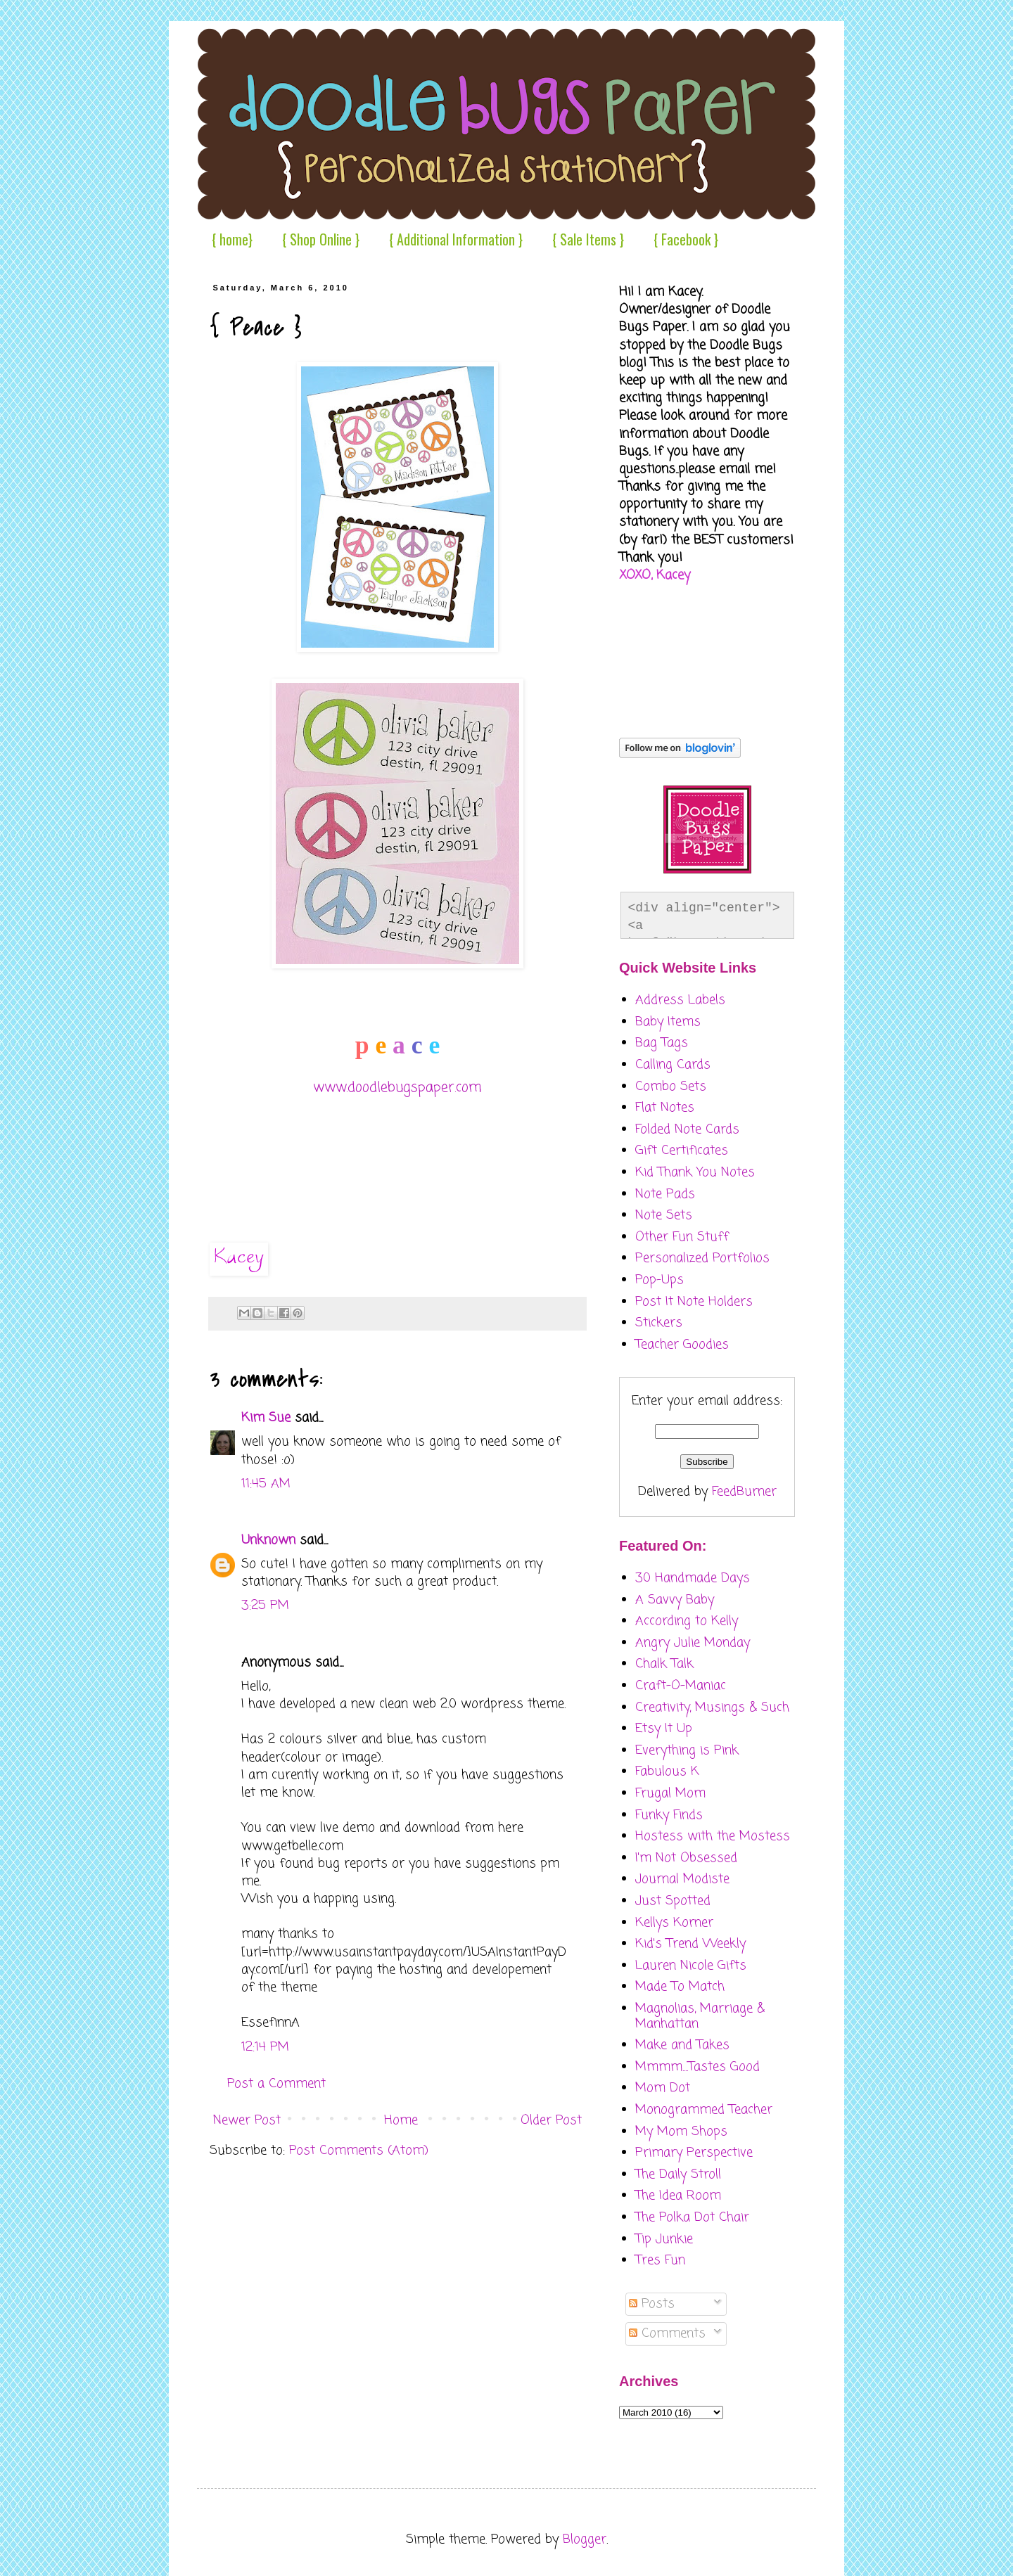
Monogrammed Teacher (703, 2110)
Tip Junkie (664, 2239)
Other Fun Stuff (682, 1237)
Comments (667, 2333)
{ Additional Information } (456, 239)
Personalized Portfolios (702, 1258)
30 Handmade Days (692, 1578)
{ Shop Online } (320, 239)
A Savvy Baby (674, 1600)
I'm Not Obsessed (686, 1858)
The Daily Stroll (678, 2174)
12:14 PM (265, 2047)
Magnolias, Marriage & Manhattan (700, 2016)
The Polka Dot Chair (692, 2217)
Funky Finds (669, 1815)
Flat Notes (664, 1107)
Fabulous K (667, 1771)
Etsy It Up (663, 1728)
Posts (652, 2304)
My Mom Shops (681, 2131)
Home (401, 2120)
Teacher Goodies (682, 1344)
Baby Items (668, 1022)
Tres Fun (660, 2260)
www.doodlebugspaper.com (397, 1087)
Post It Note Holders (694, 1302)
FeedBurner (744, 1491)
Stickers (658, 1323)
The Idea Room (678, 2195)
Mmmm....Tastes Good (697, 2067)
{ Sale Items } (588, 239)
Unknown (268, 1540)
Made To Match (680, 1987)
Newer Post (247, 2120)
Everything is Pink (687, 1750)
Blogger (584, 2539)
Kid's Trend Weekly (690, 1944)
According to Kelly (686, 1621)
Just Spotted (673, 1901)
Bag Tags (661, 1043)
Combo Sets (670, 1086)
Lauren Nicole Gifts (690, 1965)
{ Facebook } (686, 239)
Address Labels (680, 1000)
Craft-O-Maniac (680, 1686)
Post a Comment (276, 2084)
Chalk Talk (664, 1664)
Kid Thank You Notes (695, 1172)
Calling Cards (673, 1065)
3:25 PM (265, 1605)
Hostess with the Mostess (712, 1836)
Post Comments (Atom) (358, 2150)
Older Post (551, 2120)
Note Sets (663, 1215)
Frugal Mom (670, 1793)
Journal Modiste (682, 1879)
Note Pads (665, 1194)
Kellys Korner (674, 1923)
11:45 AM (266, 1484)
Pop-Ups (659, 1280)
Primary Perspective (694, 2152)
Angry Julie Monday (692, 1643)
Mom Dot (662, 2088)
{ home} (232, 239)
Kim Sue (266, 1418)
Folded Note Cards (687, 1129)
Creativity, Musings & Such (712, 1707)
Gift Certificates (681, 1150)
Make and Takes (682, 2045)
